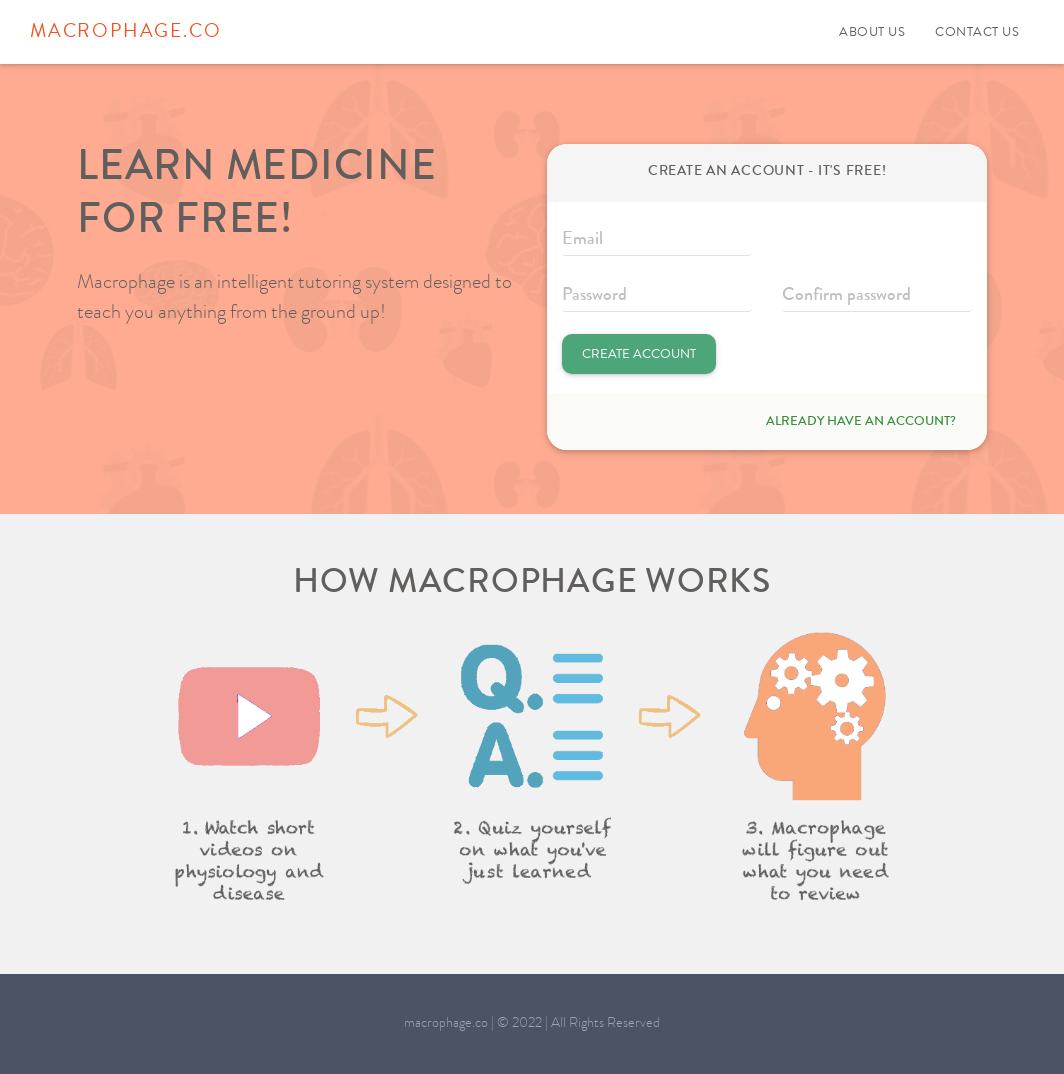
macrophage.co (125, 33)
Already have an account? (861, 422)
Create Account (639, 355)
